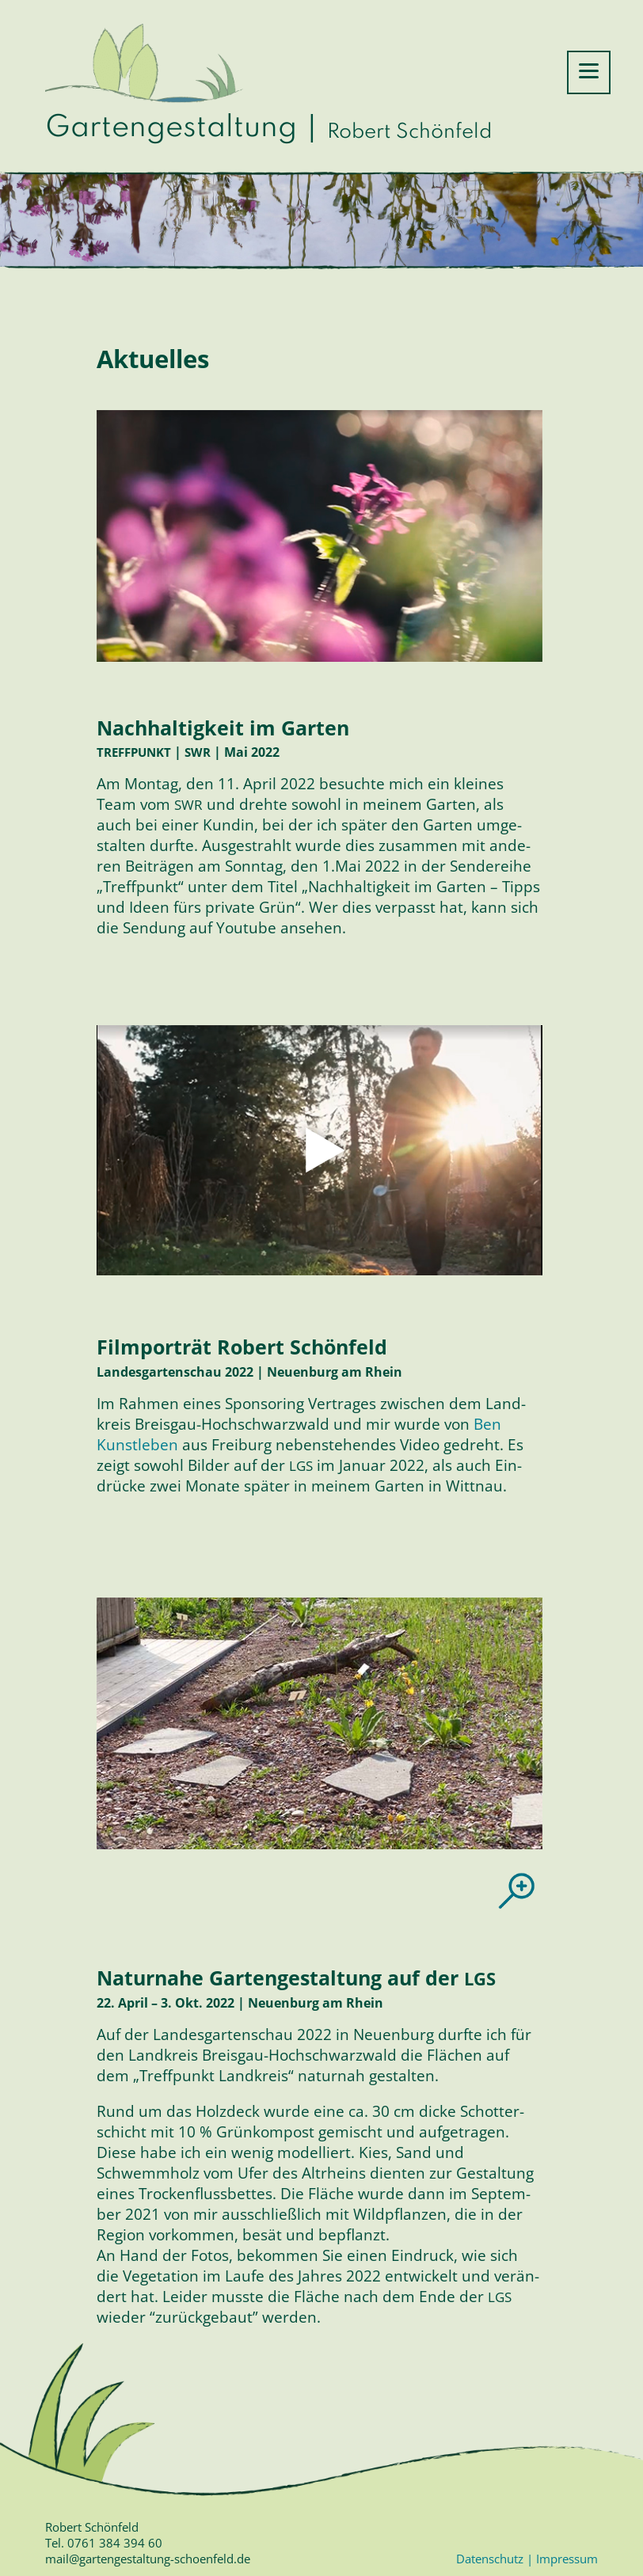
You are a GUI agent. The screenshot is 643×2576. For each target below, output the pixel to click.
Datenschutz (491, 2559)
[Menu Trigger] (589, 72)
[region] (319, 1723)
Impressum (565, 2559)
